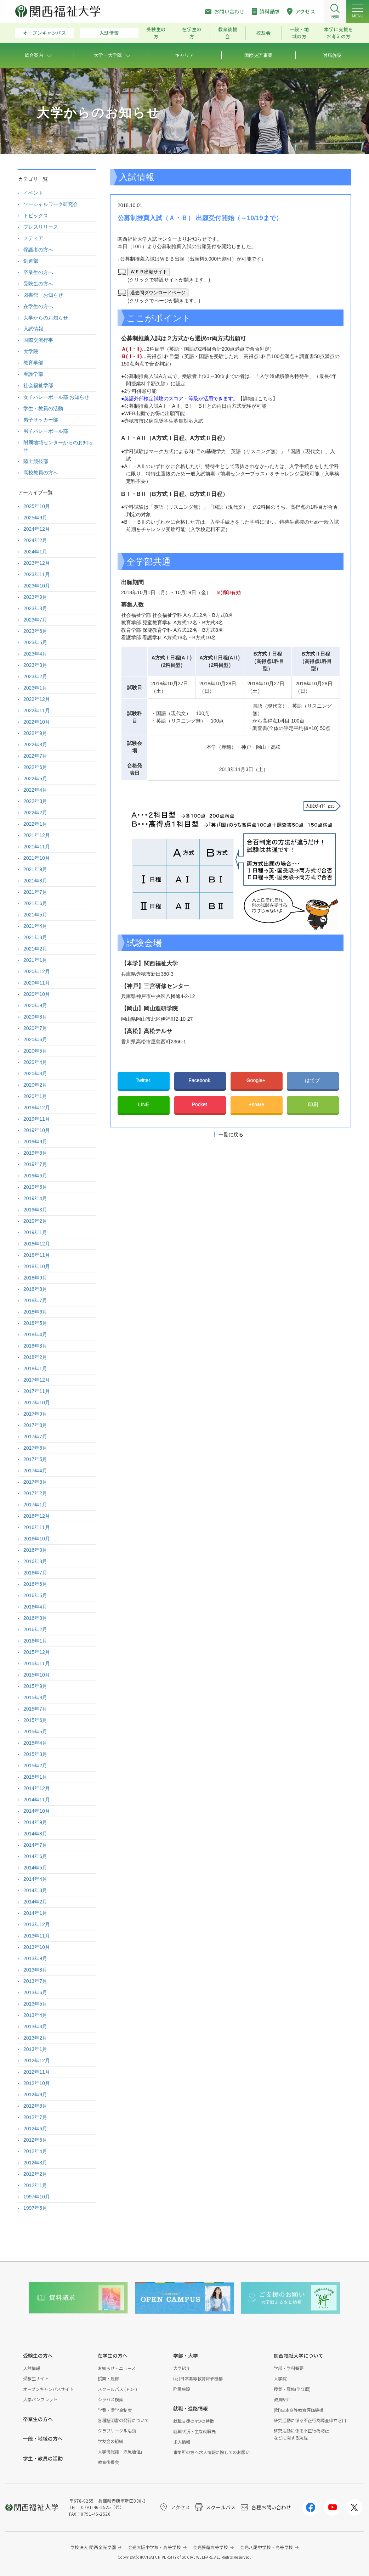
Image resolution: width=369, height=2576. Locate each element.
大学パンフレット (40, 2399)
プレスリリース (40, 227)
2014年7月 (35, 1845)
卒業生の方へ (38, 272)
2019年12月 (36, 1107)
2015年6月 (35, 1720)
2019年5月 (35, 1187)
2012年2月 (35, 2174)
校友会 (263, 32)
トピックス (35, 215)
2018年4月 (35, 1334)
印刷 (313, 1104)
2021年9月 (35, 869)
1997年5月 (35, 2208)
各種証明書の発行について (123, 2420)
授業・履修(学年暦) (292, 2389)
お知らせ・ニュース (117, 2368)
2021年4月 (35, 926)
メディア (33, 238)
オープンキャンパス (44, 32)
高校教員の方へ (40, 472)
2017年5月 (35, 1459)
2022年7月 (35, 756)
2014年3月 (35, 1890)
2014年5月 (35, 1867)
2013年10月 (36, 1947)
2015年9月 (35, 1686)
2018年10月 (36, 1266)
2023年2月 (35, 676)
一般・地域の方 (299, 33)
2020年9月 (35, 1005)
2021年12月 (36, 835)
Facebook (199, 1080)
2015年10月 (36, 1675)
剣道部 (30, 261)
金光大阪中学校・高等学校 (154, 2547)
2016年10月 (36, 1538)
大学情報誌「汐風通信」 (121, 2451)
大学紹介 (181, 2368)
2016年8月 (35, 1561)
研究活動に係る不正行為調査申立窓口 (310, 2420)
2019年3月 (35, 1209)
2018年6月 (35, 1312)
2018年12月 (36, 1244)
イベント (33, 193)
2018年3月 (35, 1346)
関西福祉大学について (298, 2355)
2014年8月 (35, 1833)
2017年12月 (36, 1380)
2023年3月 (35, 665)
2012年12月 (36, 2060)
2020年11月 (36, 983)
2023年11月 (36, 574)
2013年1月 (35, 2049)
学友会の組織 (110, 2441)
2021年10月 (36, 858)
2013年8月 (35, 1970)
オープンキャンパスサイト (48, 2389)
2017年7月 (35, 1436)
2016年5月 (35, 1595)
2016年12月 (36, 1516)
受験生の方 (156, 33)
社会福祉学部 (38, 385)
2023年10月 (36, 586)
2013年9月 (35, 1958)
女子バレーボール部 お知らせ (56, 397)
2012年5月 (35, 2140)
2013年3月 (35, 2026)
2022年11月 (36, 710)
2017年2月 (35, 1493)
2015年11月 (36, 1663)
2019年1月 (35, 1232)
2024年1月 (35, 551)
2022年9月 (35, 733)
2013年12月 (36, 1924)
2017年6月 (35, 1448)
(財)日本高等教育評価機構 (198, 2378)
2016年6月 (35, 1584)
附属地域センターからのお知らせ (58, 446)
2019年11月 (36, 1119)
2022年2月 (35, 812)
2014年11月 (36, 1799)
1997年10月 (36, 2196)
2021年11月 (36, 846)
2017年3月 (35, 1482)
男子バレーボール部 (45, 431)
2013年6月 (35, 1992)
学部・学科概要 (288, 2368)
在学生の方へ (38, 306)
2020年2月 (35, 1085)
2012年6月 (35, 2128)
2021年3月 (35, 937)
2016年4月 (35, 1607)
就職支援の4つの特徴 (193, 2421)
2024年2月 (35, 540)
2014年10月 (36, 1811)
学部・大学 (185, 2355)
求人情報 (181, 2442)
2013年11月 (36, 1936)
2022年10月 (36, 722)
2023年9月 (35, 597)
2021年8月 (35, 880)
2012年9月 (35, 2094)
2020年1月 (35, 1096)
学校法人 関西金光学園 (93, 2547)
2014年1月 (35, 1913)
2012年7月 (35, 2117)
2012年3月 (35, 2162)
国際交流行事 (38, 340)
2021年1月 (35, 960)
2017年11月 (36, 1391)
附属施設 (181, 2389)
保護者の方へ (38, 249)
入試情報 (109, 32)
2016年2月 (35, 1629)
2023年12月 (36, 563)
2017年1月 (35, 1504)
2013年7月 (35, 1981)
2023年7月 (35, 620)
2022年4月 (35, 790)
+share (256, 1104)
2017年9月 (35, 1414)
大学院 (30, 351)
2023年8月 (35, 608)
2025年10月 (36, 506)
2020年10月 (36, 994)
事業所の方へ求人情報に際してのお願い (211, 2452)
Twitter (144, 1080)
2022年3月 (35, 801)
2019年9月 (35, 1141)
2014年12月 (36, 1788)
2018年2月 (35, 1357)
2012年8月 (35, 2106)
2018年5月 (35, 1323)
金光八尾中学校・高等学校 (266, 2547)
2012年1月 (35, 2185)
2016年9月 (35, 1550)
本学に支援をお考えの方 (338, 33)
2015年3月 (35, 1754)
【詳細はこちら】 (258, 398)
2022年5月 (35, 778)
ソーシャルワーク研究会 (50, 204)
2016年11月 (36, 1527)
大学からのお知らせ (45, 317)
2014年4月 (35, 1879)
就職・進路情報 (190, 2408)
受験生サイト (36, 2378)
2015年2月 (35, 1765)
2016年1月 (35, 1641)
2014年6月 (35, 1856)
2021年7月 (35, 892)
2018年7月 (35, 1300)
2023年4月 (35, 654)
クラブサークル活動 (117, 2430)
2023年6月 (35, 631)
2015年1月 (35, 1777)
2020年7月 (35, 1028)
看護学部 (33, 374)
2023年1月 (35, 688)
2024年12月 (36, 529)
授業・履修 (108, 2378)
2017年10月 (36, 1402)
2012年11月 (36, 2072)
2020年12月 (36, 971)
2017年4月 (35, 1470)
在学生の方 (191, 33)
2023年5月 (35, 642)
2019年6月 (35, 1175)
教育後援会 (228, 33)
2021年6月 (35, 903)
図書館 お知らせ (43, 295)
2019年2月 (35, 1221)
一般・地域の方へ (43, 2438)
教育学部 (33, 363)
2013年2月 (35, 2038)
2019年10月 (36, 1130)
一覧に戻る (230, 1134)
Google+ (256, 1080)
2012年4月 (35, 2151)
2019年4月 (35, 1198)
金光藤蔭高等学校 (210, 2547)
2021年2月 (35, 949)
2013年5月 (35, 2004)
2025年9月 (35, 517)
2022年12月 (36, 699)
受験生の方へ (38, 283)
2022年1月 (35, 824)
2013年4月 (35, 2015)
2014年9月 (35, 1822)
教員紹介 (282, 2399)
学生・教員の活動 (43, 408)
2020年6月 (35, 1039)
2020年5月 (35, 1051)
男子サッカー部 (40, 420)
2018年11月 (36, 1255)
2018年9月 (35, 1278)
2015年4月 (35, 1743)
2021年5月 (35, 915)
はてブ (313, 1080)
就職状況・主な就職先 (194, 2431)
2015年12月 (36, 1652)
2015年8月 (35, 1697)
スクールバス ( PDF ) (117, 2389)
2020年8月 (35, 1017)
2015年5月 (35, 1731)
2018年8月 (35, 1289)
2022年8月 (35, 744)
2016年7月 (35, 1573)
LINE (143, 1104)
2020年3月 (35, 1073)
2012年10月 (36, 2083)
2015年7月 (35, 1709)
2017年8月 (35, 1425)
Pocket (200, 1104)
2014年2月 (35, 1902)
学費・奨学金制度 (115, 2410)
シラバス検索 (110, 2399)
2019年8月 (35, 1153)
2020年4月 (35, 1062)
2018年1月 (35, 1368)
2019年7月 (35, 1164)
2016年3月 (35, 1618)
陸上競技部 (35, 461)
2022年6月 (35, 767)
